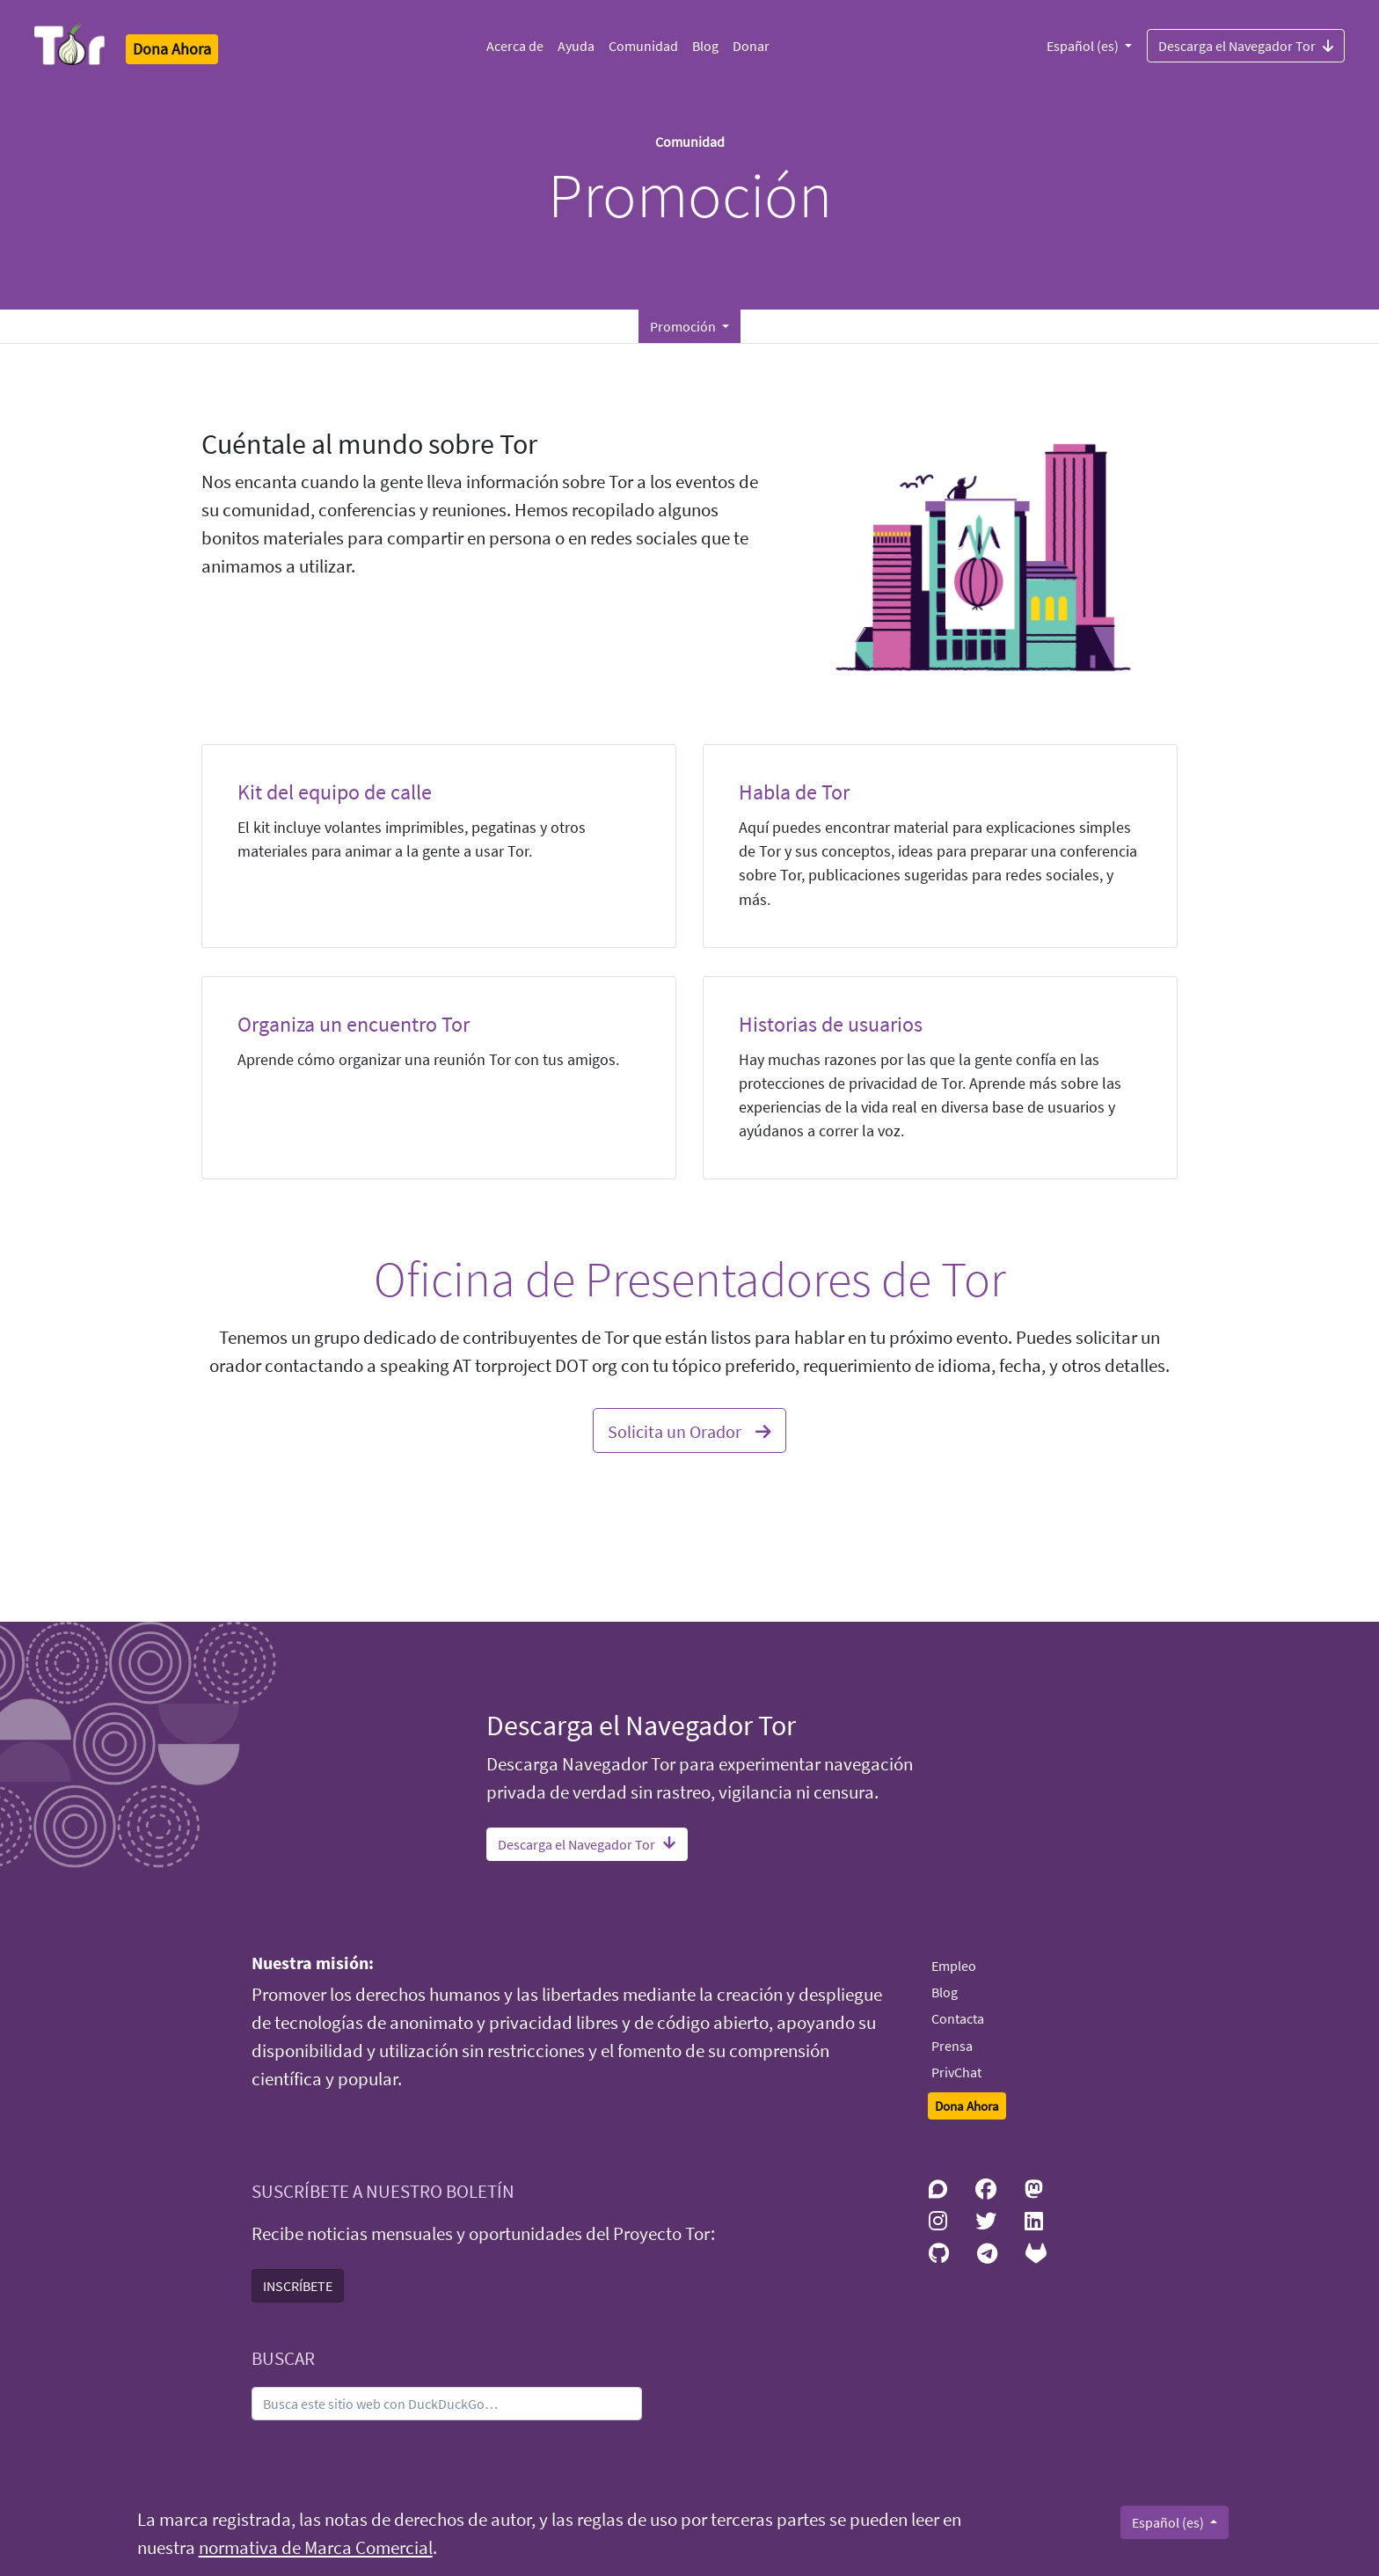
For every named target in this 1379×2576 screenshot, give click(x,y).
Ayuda (576, 46)
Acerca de (515, 46)
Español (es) (1084, 46)
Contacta (957, 2018)
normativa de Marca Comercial (316, 2547)
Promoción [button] (684, 326)
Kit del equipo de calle (334, 792)
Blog (705, 46)
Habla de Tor (794, 792)
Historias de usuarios (831, 1024)
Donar (751, 46)
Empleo (953, 1965)
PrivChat (956, 2072)
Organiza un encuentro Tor (353, 1024)
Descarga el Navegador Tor (1245, 45)
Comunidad (643, 46)
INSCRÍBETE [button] (297, 2286)
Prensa (952, 2045)
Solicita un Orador (689, 1429)
